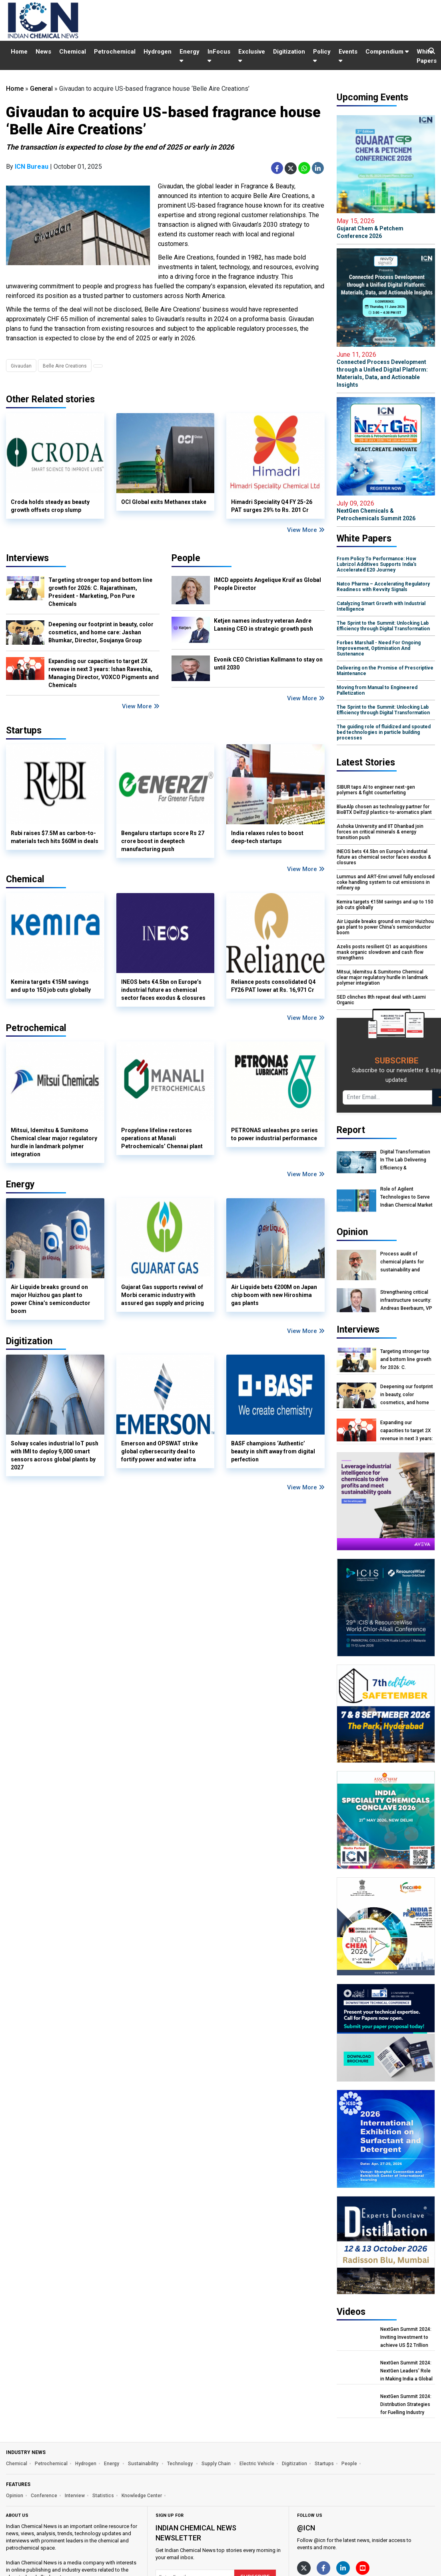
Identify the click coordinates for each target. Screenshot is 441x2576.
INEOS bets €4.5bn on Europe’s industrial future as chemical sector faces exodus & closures (163, 990)
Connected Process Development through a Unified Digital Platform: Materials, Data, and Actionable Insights (386, 369)
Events (348, 56)
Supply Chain (217, 2463)
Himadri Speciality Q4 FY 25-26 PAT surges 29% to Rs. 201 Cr (271, 506)
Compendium (387, 51)
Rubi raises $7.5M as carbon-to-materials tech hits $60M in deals (54, 837)
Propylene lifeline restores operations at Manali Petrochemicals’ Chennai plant (162, 1138)
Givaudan (21, 366)
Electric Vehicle (256, 2463)
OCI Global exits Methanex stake (163, 502)
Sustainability (144, 2463)
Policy (322, 56)
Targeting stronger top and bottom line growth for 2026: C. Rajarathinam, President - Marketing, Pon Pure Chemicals (100, 592)
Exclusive (251, 56)
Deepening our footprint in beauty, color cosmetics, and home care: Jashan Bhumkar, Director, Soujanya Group (101, 632)
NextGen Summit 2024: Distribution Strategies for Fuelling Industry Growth (405, 2405)
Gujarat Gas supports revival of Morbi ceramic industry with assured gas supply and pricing (162, 1295)
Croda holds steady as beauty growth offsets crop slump (50, 506)
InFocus (219, 56)
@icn (306, 2528)
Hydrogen (158, 51)
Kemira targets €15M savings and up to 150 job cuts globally (51, 986)
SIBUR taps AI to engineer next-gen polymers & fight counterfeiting (376, 789)
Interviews (27, 558)
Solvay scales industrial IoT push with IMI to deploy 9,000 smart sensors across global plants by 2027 (54, 1455)
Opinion (14, 2495)
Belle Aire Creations (65, 366)
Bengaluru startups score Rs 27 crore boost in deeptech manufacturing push (162, 841)
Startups (324, 2463)
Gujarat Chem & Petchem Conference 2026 (386, 228)
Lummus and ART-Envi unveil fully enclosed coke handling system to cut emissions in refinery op (386, 882)
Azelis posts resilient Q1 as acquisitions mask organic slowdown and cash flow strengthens (382, 952)
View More (306, 530)
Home (19, 51)
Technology (180, 2463)
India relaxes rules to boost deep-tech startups (267, 837)
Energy (190, 56)
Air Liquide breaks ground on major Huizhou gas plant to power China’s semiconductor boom (50, 1299)
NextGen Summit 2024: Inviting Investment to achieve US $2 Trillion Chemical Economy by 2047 (405, 2337)
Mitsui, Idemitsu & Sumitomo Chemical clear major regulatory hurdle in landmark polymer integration (54, 1142)
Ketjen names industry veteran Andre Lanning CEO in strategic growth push (263, 625)
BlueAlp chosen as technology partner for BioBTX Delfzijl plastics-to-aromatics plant (384, 809)
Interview (75, 2495)
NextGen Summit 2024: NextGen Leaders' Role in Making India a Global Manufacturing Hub (406, 2371)
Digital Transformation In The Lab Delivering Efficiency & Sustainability (405, 1160)
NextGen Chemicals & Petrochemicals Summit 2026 (386, 511)
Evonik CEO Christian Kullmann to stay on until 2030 (268, 663)
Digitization (289, 51)
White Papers (427, 56)
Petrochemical (115, 51)
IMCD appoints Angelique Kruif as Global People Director (267, 584)
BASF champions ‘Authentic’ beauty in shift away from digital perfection (273, 1451)
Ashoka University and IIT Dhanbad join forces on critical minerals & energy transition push (380, 831)
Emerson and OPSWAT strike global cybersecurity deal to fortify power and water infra (159, 1451)
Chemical (72, 51)
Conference (44, 2495)
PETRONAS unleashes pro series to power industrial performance (274, 1134)
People (186, 558)
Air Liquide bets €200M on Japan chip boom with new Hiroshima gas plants (274, 1295)
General (41, 88)
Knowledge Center (142, 2495)
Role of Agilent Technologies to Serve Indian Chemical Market (406, 1197)
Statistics (103, 2495)
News (43, 51)
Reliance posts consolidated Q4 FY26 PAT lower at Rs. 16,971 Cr (273, 986)
